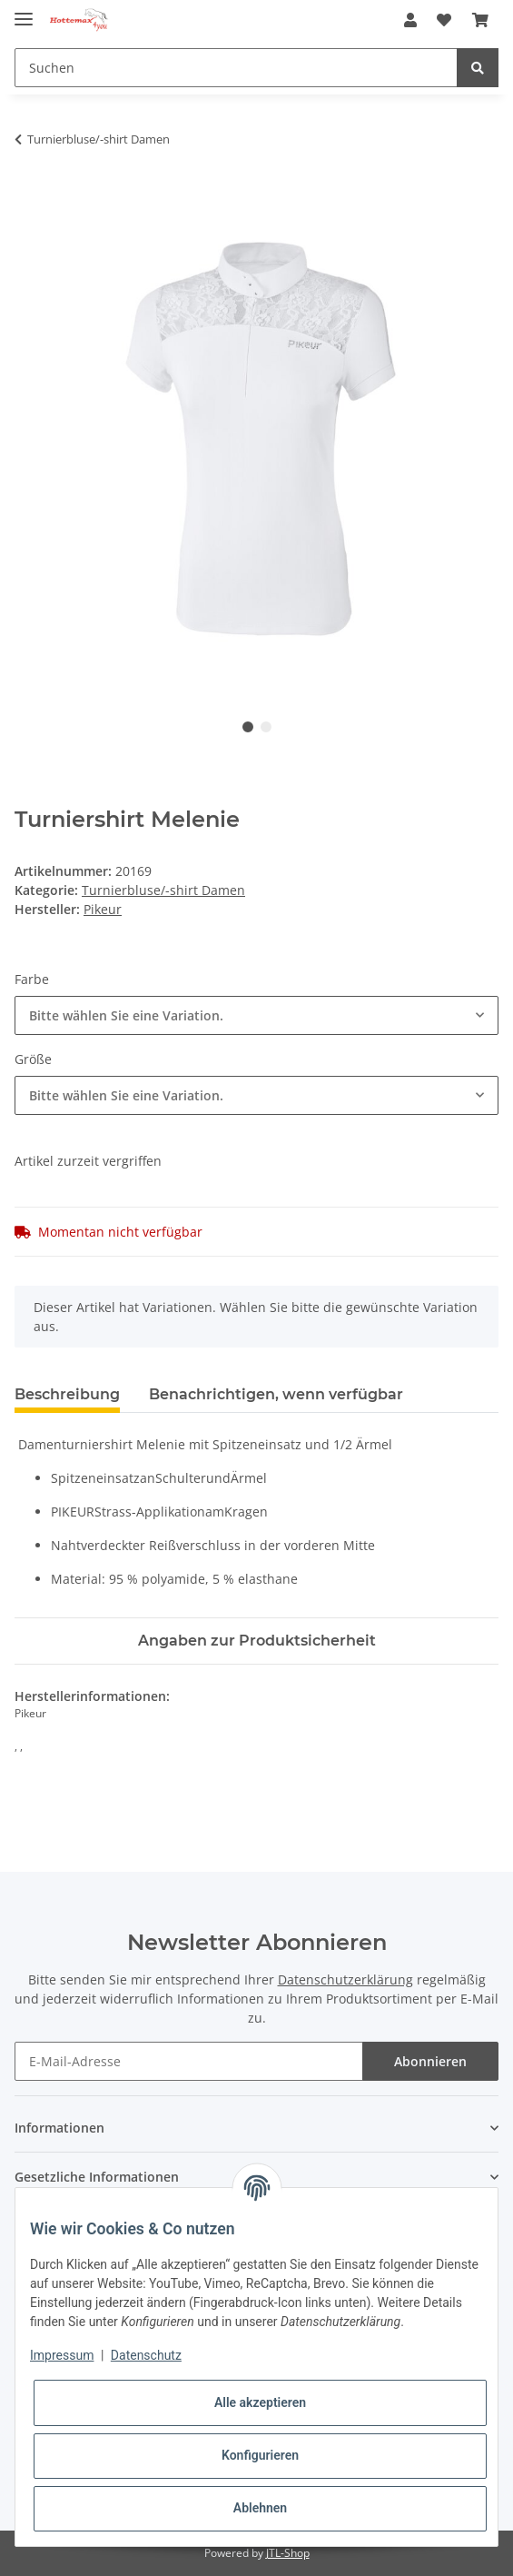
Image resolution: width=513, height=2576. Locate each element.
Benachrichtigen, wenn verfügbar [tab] (276, 1394)
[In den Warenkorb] (29, 196)
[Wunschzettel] (444, 20)
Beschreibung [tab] (67, 1394)
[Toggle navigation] (24, 11)
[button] (410, 20)
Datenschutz (146, 2355)
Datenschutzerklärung (345, 1979)
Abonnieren (430, 2061)
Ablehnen (260, 2508)
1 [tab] (247, 726)
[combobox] (256, 1015)
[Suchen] (236, 67)
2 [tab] (266, 726)
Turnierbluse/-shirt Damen (163, 890)
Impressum (62, 2355)
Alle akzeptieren (260, 2402)
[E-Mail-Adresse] (189, 2061)
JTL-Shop (288, 2553)
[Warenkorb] (480, 20)
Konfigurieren (260, 2455)
